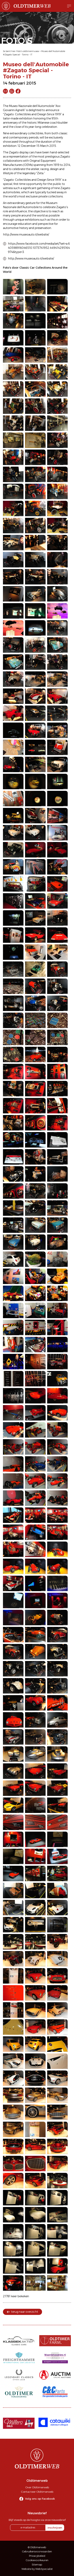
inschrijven (55, 2527)
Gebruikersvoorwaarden (37, 2551)
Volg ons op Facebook (40, 2498)
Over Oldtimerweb (37, 2487)
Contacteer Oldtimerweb (37, 2491)
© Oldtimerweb (37, 2547)
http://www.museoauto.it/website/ (31, 258)
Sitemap (37, 2564)
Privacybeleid (37, 2555)
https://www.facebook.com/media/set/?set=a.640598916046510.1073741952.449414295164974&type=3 (39, 248)
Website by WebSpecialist (37, 2568)
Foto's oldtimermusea (27, 51)
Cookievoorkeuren (37, 2560)
